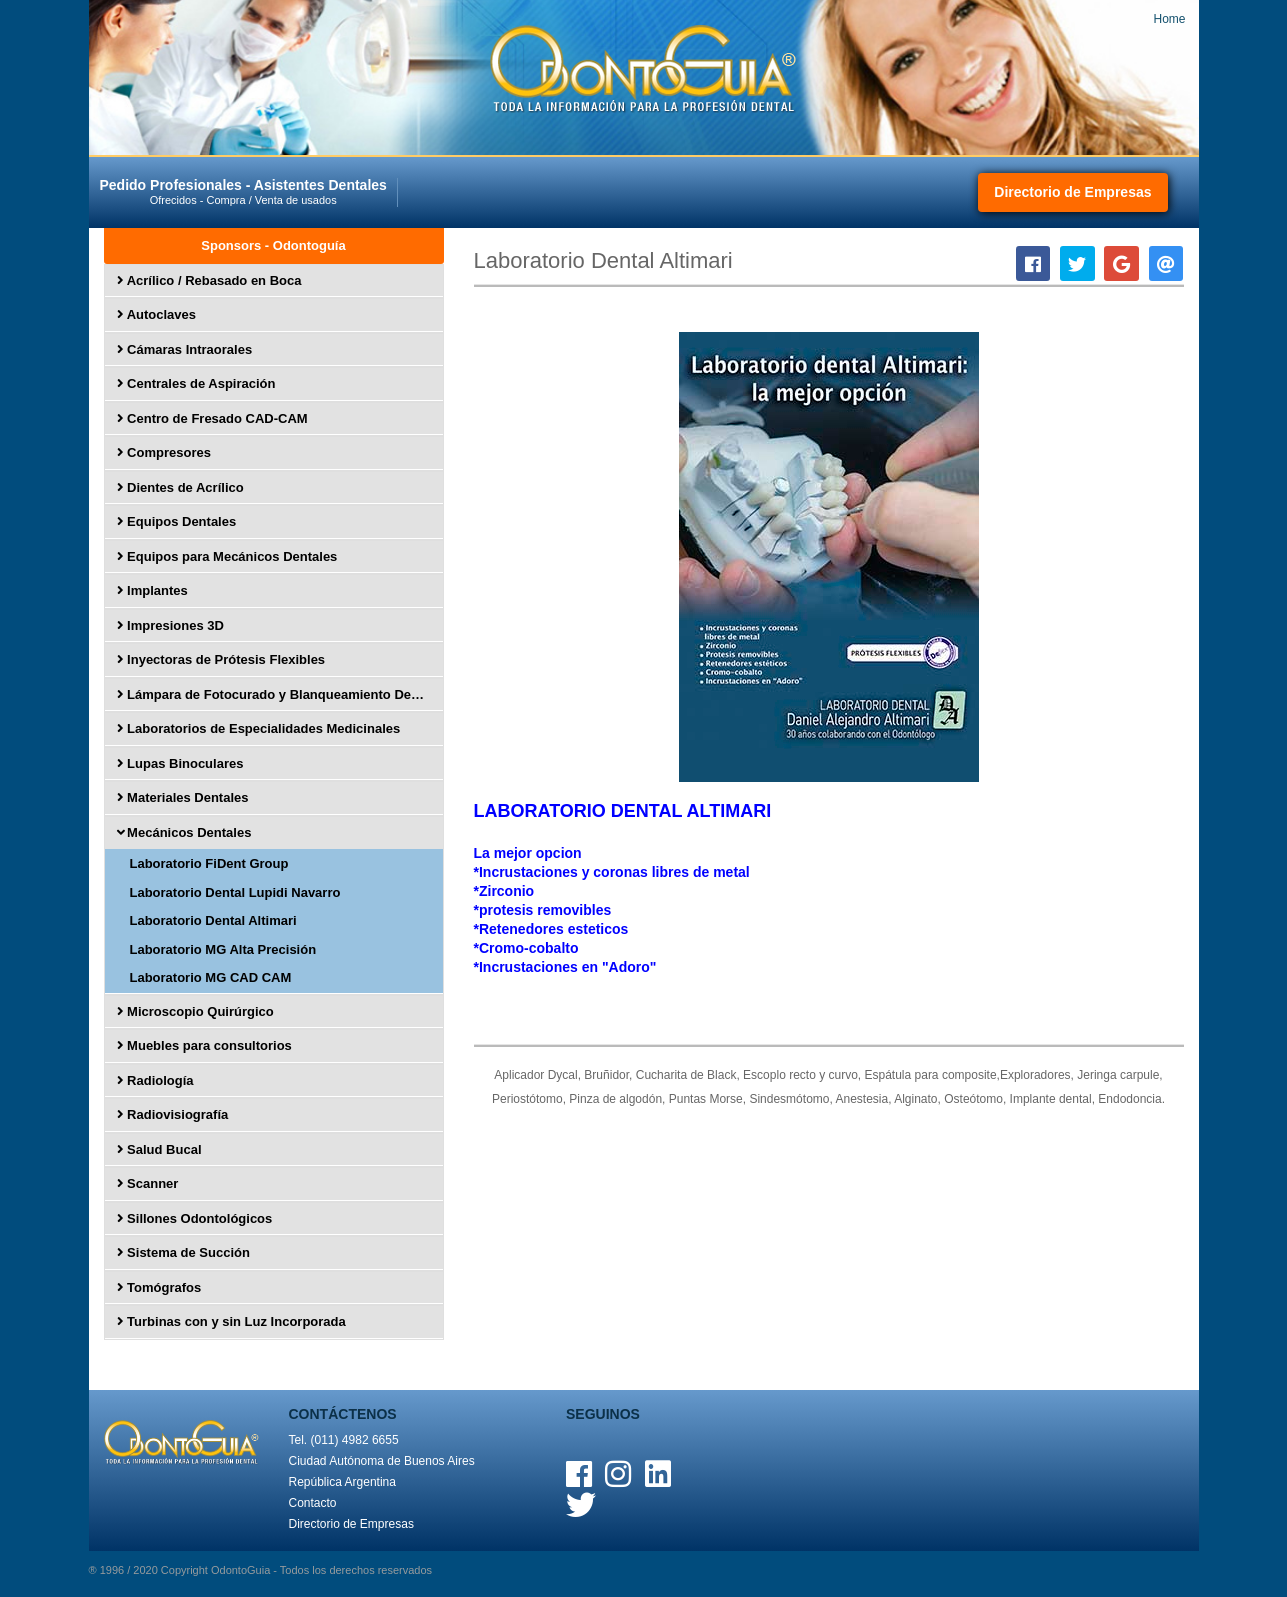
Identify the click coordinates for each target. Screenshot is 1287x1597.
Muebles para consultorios (204, 1045)
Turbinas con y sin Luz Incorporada (231, 1321)
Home (1169, 19)
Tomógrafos (159, 1287)
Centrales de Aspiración (196, 383)
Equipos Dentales (177, 521)
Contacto (313, 1503)
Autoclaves (157, 314)
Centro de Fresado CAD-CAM (212, 418)
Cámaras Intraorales (185, 349)
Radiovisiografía (173, 1114)
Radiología (155, 1080)
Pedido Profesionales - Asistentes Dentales (247, 192)
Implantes (152, 590)
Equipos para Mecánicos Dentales (227, 556)
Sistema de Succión (183, 1252)
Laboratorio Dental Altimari (213, 920)
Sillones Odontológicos (195, 1218)
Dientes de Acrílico (180, 487)
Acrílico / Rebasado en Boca (209, 280)
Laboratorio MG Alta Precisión (223, 949)
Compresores (164, 452)
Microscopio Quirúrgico (195, 1011)
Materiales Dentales (183, 797)
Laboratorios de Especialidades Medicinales (259, 728)
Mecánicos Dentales (183, 832)
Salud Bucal (159, 1149)
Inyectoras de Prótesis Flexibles (221, 659)
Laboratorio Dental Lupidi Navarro (235, 892)
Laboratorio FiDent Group (209, 863)
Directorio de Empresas (1072, 192)
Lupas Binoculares (180, 763)
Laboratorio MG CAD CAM (211, 977)
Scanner (148, 1183)
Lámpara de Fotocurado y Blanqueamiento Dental (276, 694)
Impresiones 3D (170, 625)
